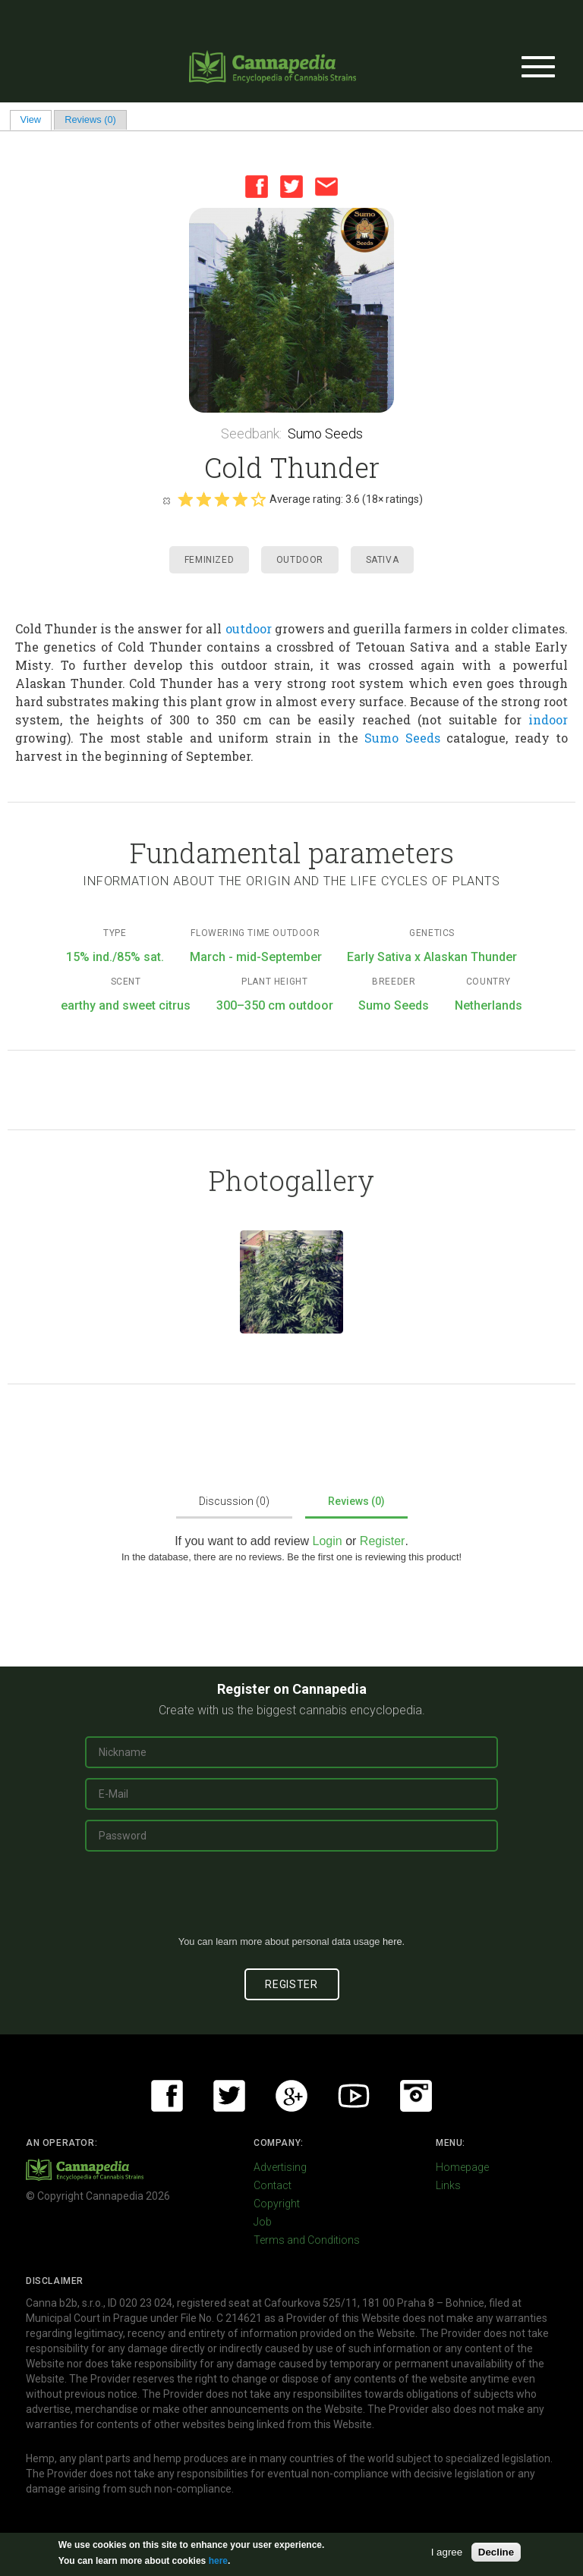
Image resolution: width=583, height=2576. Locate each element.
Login (327, 1541)
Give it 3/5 (221, 499)
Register (382, 1541)
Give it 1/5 (185, 499)
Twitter (291, 186)
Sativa (382, 559)
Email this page (326, 186)
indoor (548, 719)
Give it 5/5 (258, 499)
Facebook (256, 186)
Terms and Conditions (307, 2240)
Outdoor (299, 559)
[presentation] (291, 1899)
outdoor (248, 628)
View (36, 119)
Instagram (416, 2096)
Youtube (354, 2096)
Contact (273, 2185)
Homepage (462, 2167)
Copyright (277, 2203)
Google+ (291, 2096)
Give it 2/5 (203, 499)
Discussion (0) (234, 1501)
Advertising (280, 2167)
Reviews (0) (90, 119)
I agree (447, 2552)
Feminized (209, 559)
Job (263, 2222)
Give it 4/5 (239, 499)
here (392, 1941)
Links (448, 2185)
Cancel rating (166, 500)
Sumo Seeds (325, 433)
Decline (496, 2552)
